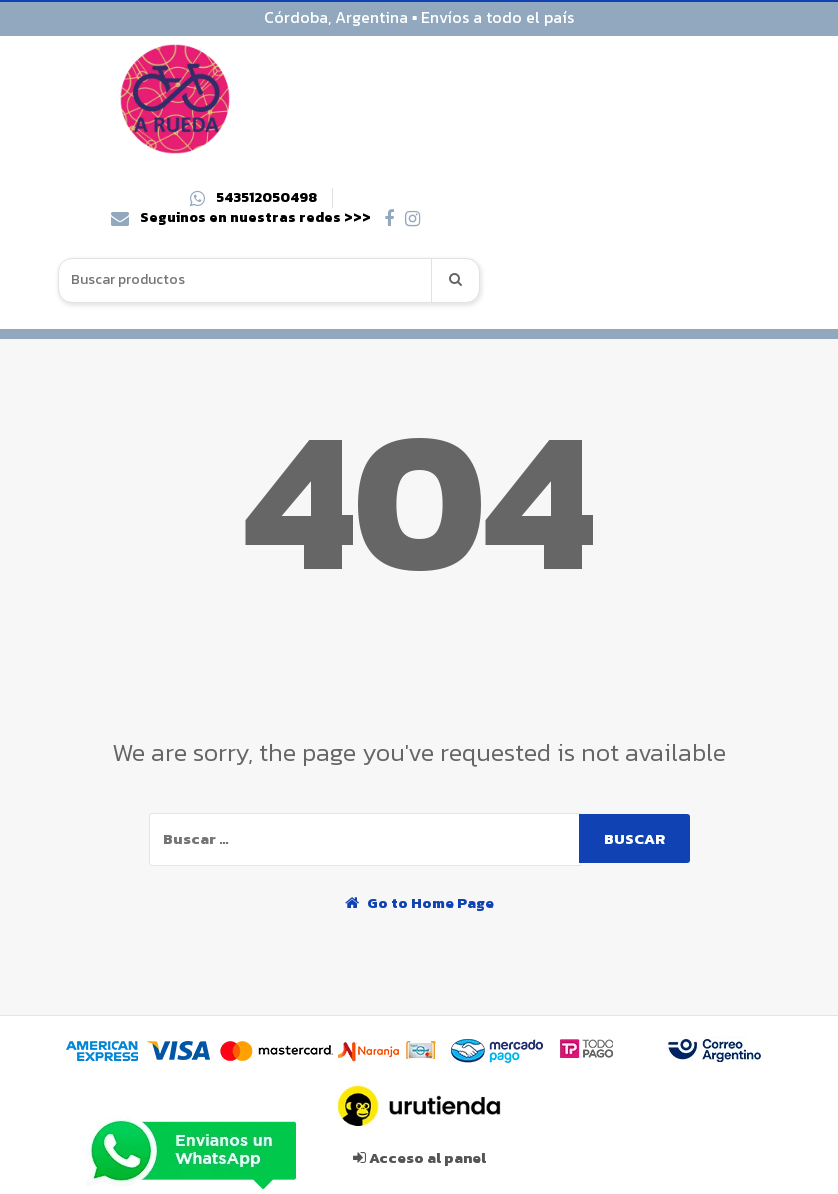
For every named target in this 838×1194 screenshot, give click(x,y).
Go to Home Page (419, 902)
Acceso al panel (419, 1157)
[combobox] (245, 280)
